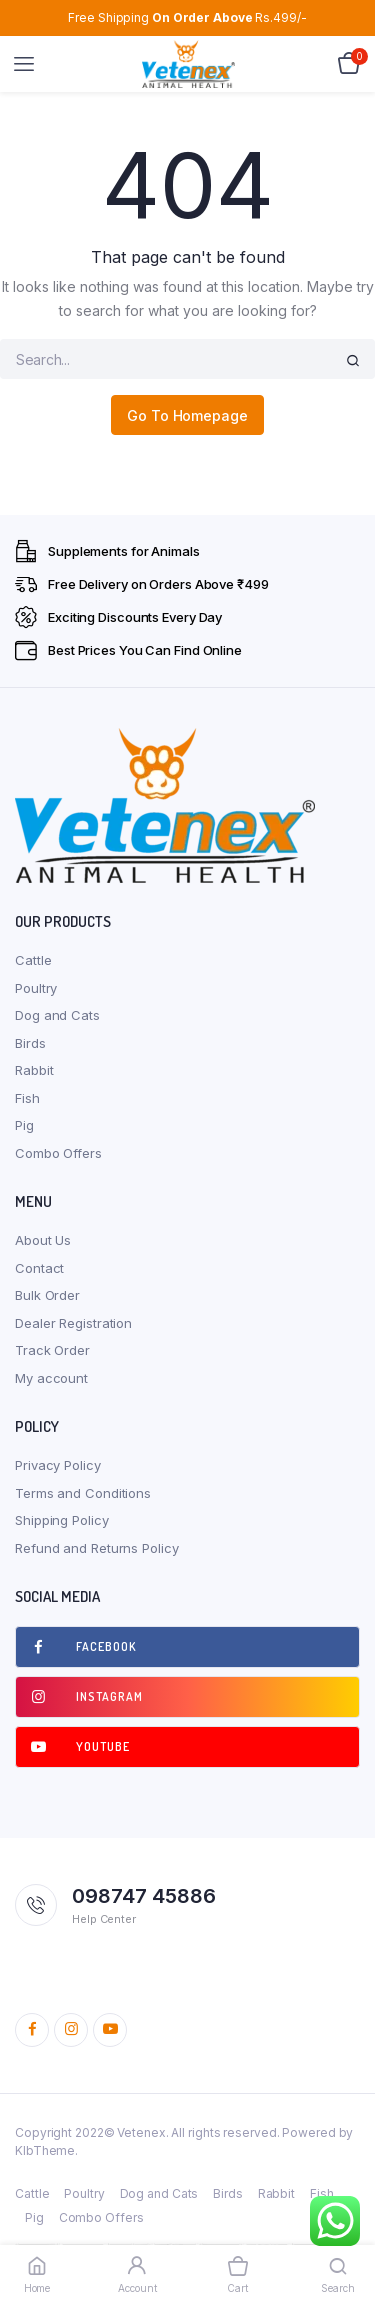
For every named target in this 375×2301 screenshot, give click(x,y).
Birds (30, 1043)
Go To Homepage (187, 415)
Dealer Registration (73, 1323)
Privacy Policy (58, 1465)
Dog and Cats (57, 1015)
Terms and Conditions (83, 1493)
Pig (24, 1125)
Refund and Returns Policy (97, 1548)
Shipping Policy (62, 1520)
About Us (43, 1240)
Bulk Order (47, 1295)
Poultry (36, 988)
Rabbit (34, 1070)
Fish (27, 1098)
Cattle (33, 960)
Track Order (52, 1350)
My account (51, 1378)
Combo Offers (58, 1153)
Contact (39, 1268)
